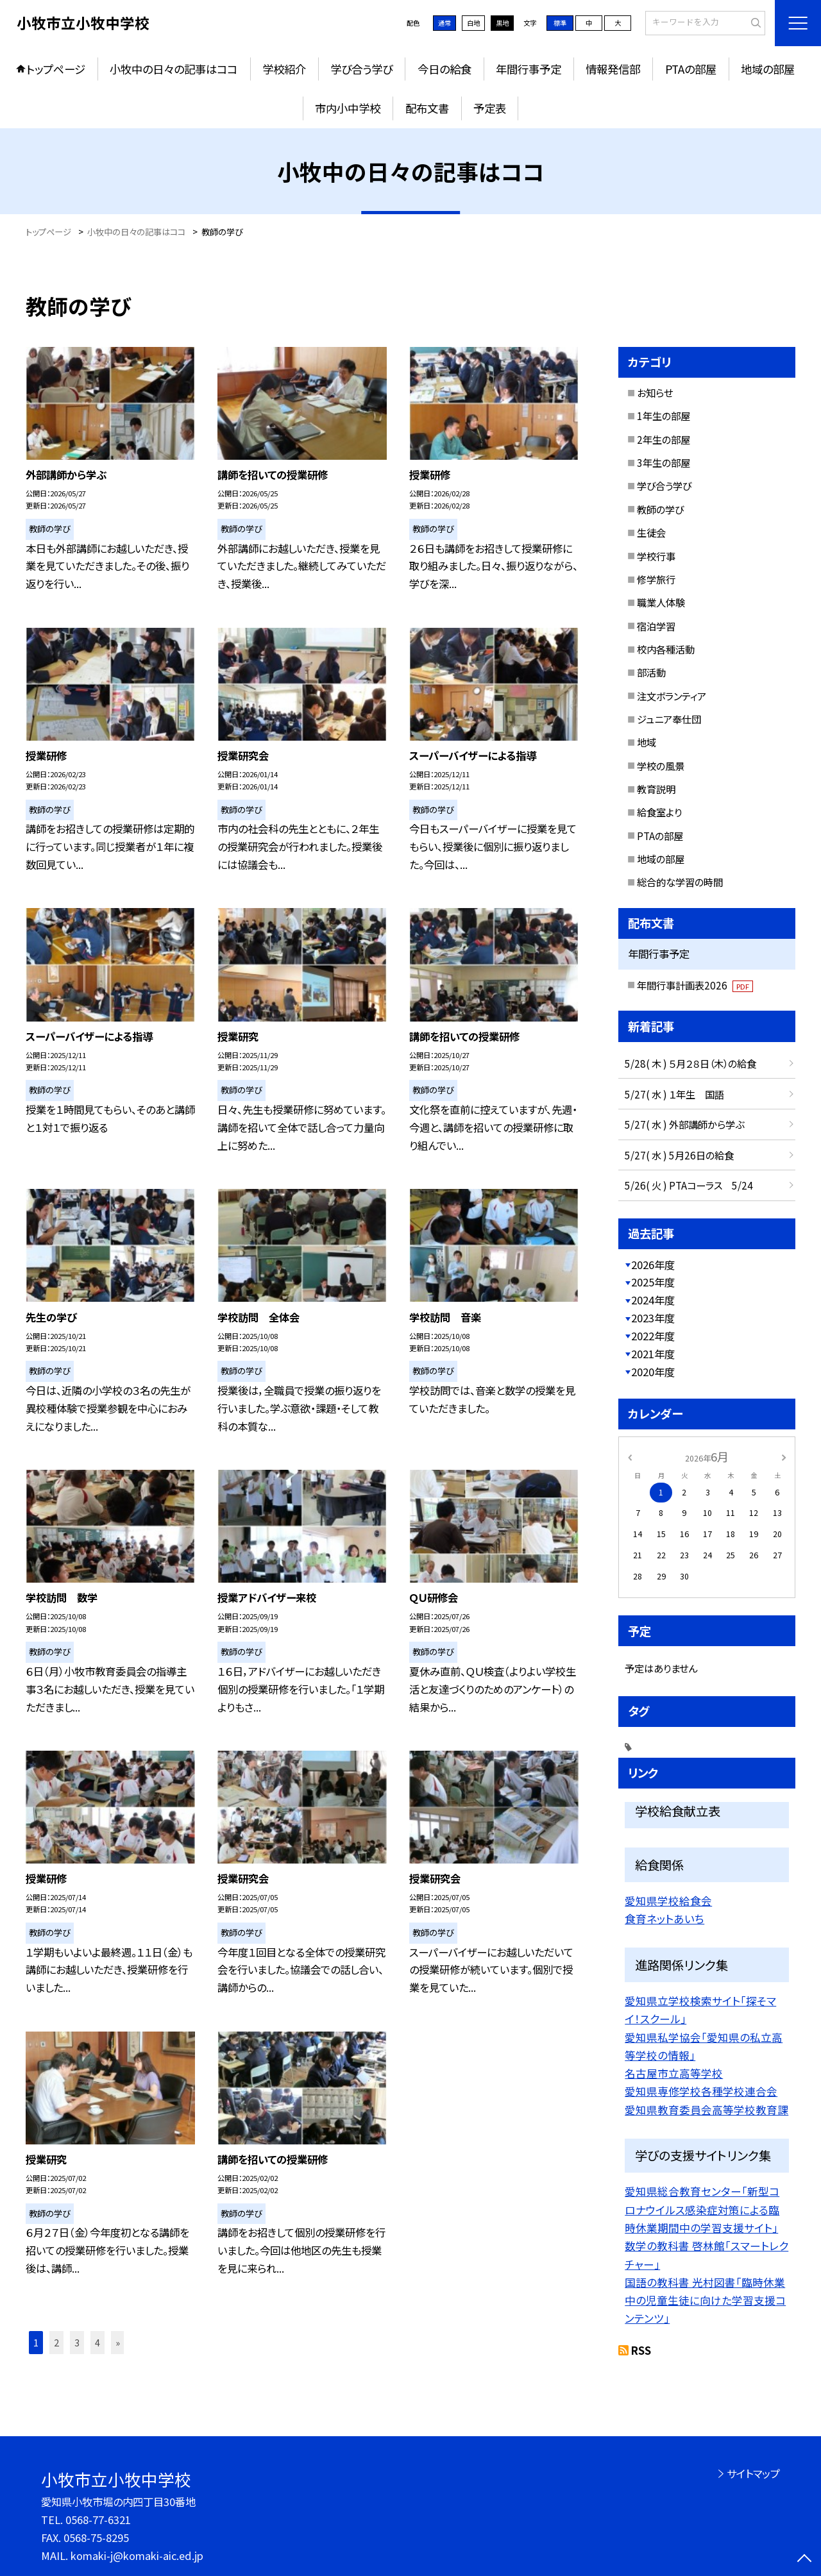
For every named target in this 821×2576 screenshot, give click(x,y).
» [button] (117, 2342)
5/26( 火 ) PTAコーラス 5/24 (689, 1185)
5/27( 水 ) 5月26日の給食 (679, 1155)
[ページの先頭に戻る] (804, 2559)
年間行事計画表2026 (695, 985)
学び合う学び (361, 69)
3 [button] (77, 2342)
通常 (444, 23)
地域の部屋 (768, 69)
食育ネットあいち (664, 1918)
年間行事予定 (528, 69)
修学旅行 (656, 579)
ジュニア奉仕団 (669, 719)
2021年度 (653, 1353)
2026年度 (653, 1264)
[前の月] (630, 1456)
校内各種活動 (666, 649)
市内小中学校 (347, 108)
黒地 (502, 23)
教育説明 (656, 789)
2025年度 (653, 1282)
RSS (641, 2350)
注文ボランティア (671, 696)
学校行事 (656, 556)
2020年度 (653, 1371)
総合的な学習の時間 (680, 882)
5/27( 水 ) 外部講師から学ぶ (684, 1124)
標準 (560, 23)
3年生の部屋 (663, 462)
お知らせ (655, 392)
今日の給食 (444, 69)
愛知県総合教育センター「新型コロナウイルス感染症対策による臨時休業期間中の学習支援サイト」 (702, 2209)
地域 (646, 742)
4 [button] (97, 2342)
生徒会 (651, 532)
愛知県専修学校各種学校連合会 (701, 2091)
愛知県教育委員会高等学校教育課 (706, 2109)
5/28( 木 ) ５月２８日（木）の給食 (690, 1063)
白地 (473, 23)
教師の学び (660, 509)
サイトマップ (753, 2473)
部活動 (651, 672)
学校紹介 (284, 69)
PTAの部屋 (690, 69)
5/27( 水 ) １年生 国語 (674, 1094)
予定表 (489, 108)
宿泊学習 (656, 626)
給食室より (659, 812)
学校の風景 (660, 766)
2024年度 (653, 1300)
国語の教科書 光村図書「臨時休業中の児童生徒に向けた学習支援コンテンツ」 (705, 2301)
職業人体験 (661, 602)
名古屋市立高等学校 (674, 2073)
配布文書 (427, 108)
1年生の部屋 (663, 415)
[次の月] (784, 1456)
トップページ (55, 69)
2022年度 (653, 1335)
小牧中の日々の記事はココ (173, 69)
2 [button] (56, 2342)
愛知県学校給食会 (668, 1900)
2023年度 (653, 1318)
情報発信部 (613, 69)
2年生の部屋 (663, 439)
